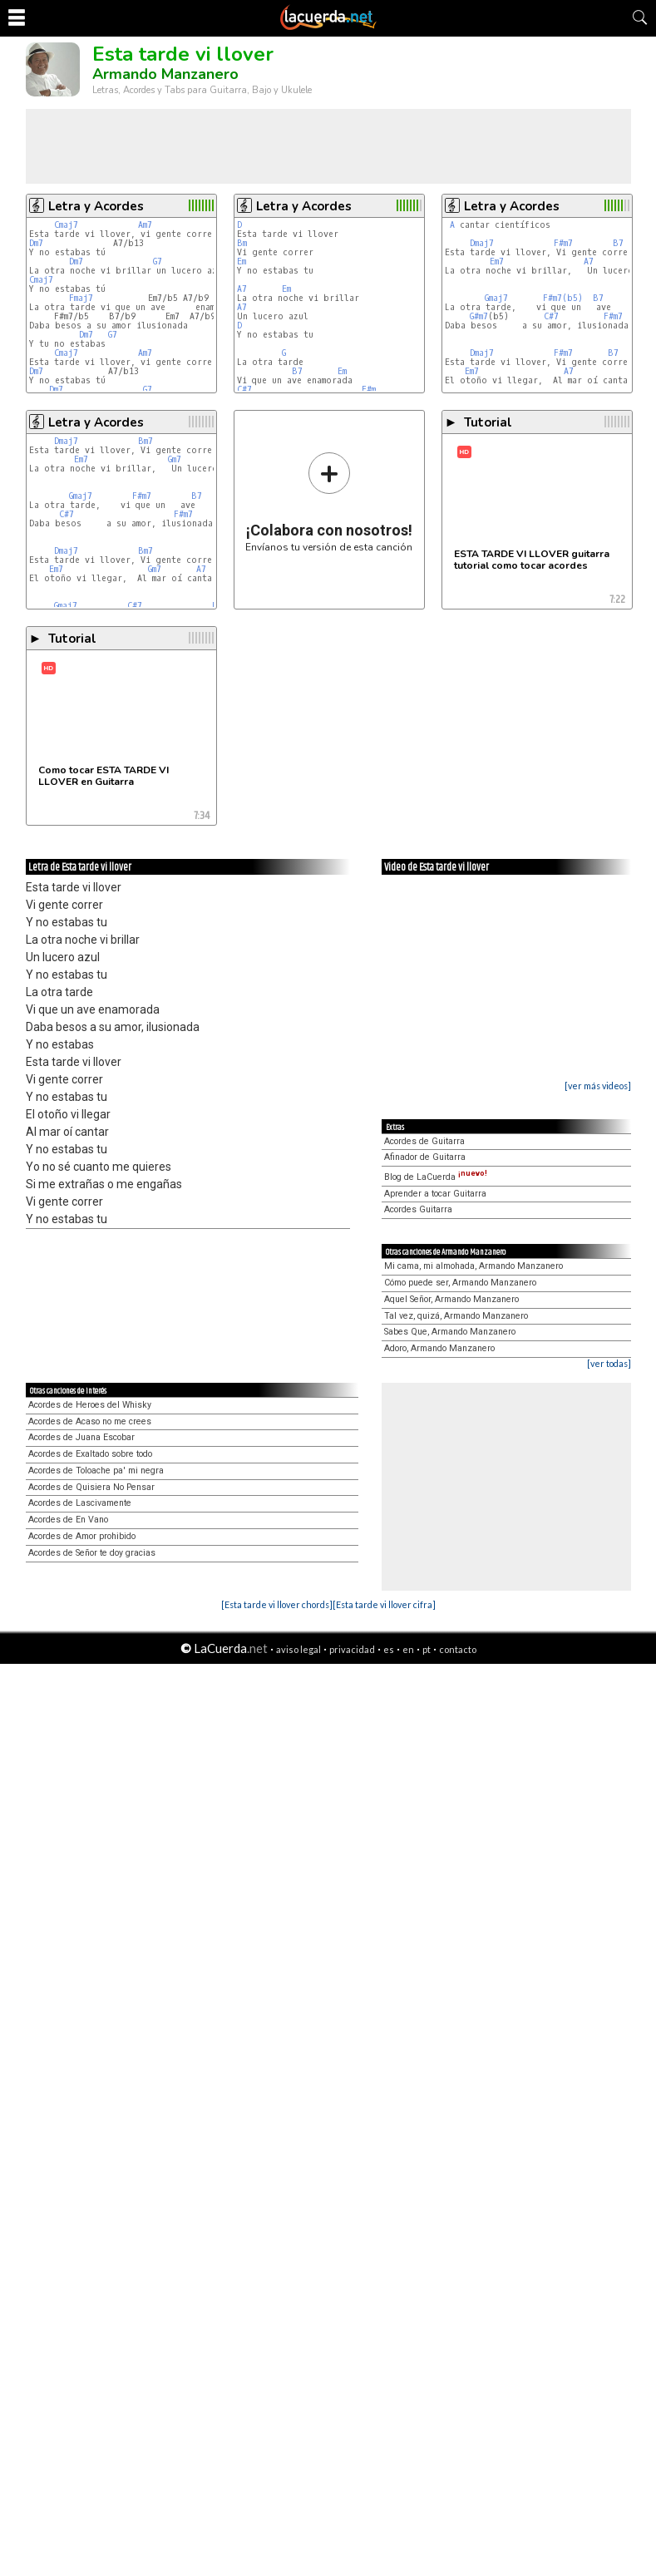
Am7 (145, 225)
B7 (297, 371)
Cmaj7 (66, 225)
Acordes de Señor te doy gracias (91, 1552)
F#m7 (563, 243)
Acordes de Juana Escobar (81, 1437)
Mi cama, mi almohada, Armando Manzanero (473, 1266)
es (388, 1649)
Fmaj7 (81, 298)
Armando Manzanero (165, 74)
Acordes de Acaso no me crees (89, 1421)
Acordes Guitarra (418, 1209)
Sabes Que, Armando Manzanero (449, 1331)
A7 (242, 289)
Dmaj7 (482, 243)
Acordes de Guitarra (424, 1141)
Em (241, 261)
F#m (369, 389)
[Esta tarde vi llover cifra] (384, 1604)
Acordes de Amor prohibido (82, 1536)
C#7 (244, 389)
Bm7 (145, 441)
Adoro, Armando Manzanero (439, 1348)
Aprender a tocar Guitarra (435, 1193)
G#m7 (479, 316)
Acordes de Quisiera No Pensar (91, 1487)
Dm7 (36, 243)
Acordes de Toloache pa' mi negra (96, 1470)
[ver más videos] (598, 1085)
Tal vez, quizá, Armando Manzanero (456, 1315)
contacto (457, 1649)
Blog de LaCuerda (435, 1177)
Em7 (497, 261)
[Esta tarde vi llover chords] (277, 1604)
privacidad (352, 1649)
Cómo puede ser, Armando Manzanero (460, 1282)
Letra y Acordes (96, 206)
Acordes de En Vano (68, 1519)
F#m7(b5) (563, 298)
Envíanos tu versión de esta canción (328, 502)
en (408, 1649)
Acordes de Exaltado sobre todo (90, 1453)
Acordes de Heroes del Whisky (89, 1404)
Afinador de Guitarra (425, 1157)
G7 (157, 261)
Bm (242, 243)
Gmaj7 (496, 298)
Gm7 (174, 459)
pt (426, 1649)
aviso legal (298, 1649)
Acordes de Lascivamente (79, 1503)
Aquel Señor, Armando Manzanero (451, 1299)
